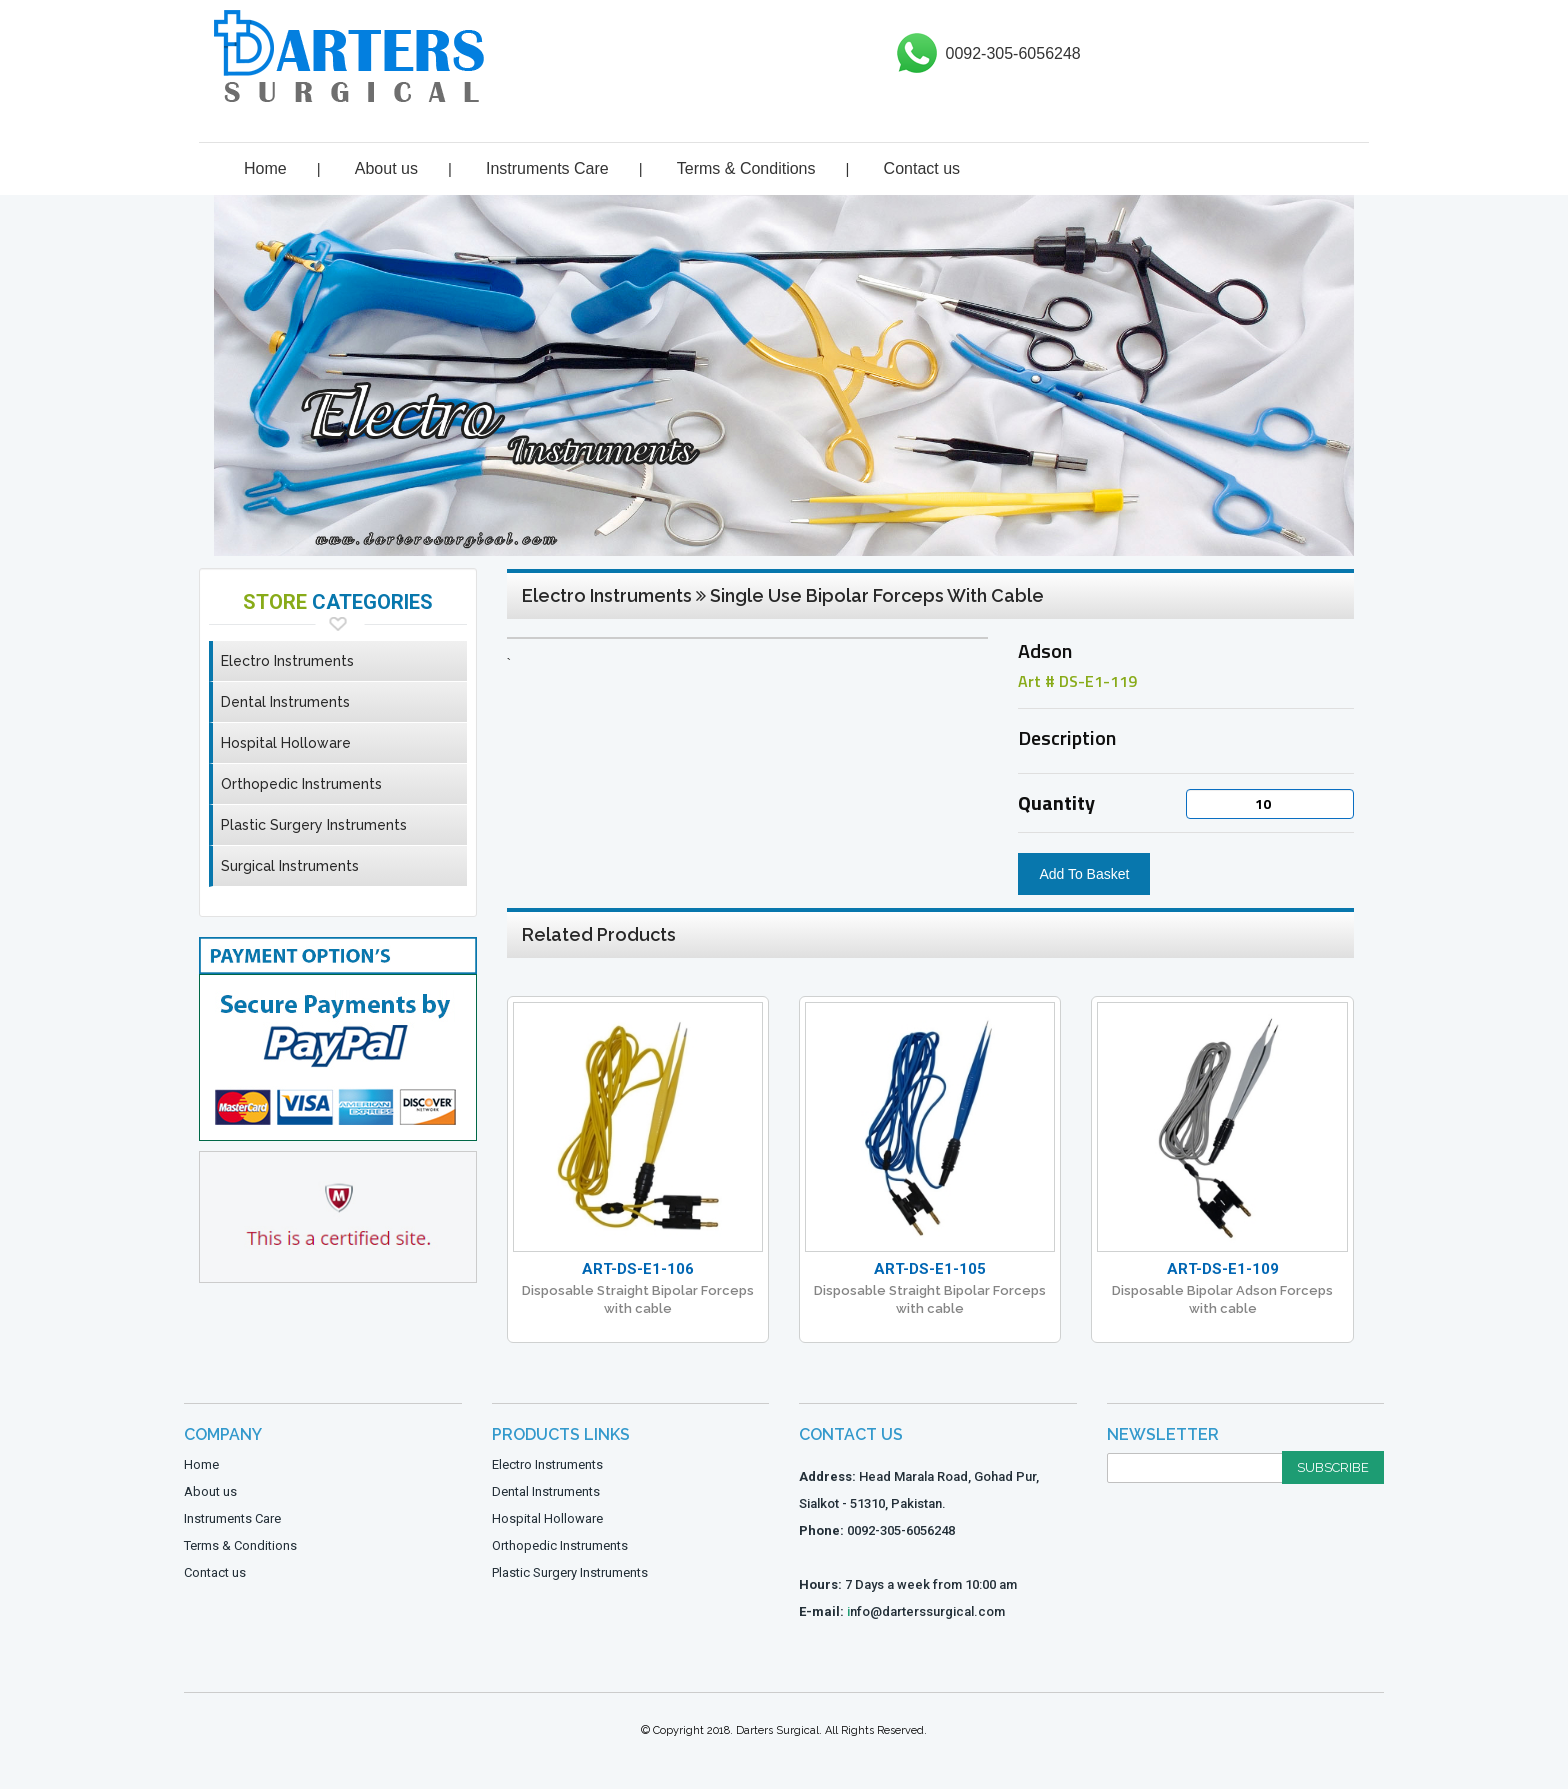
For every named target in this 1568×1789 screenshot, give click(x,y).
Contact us (922, 168)
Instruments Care (547, 168)
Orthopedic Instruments (301, 784)
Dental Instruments (285, 702)
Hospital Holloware (286, 743)
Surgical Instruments (290, 866)
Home (265, 168)
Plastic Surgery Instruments (314, 825)
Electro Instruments (287, 661)
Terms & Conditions (746, 168)
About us (386, 168)
